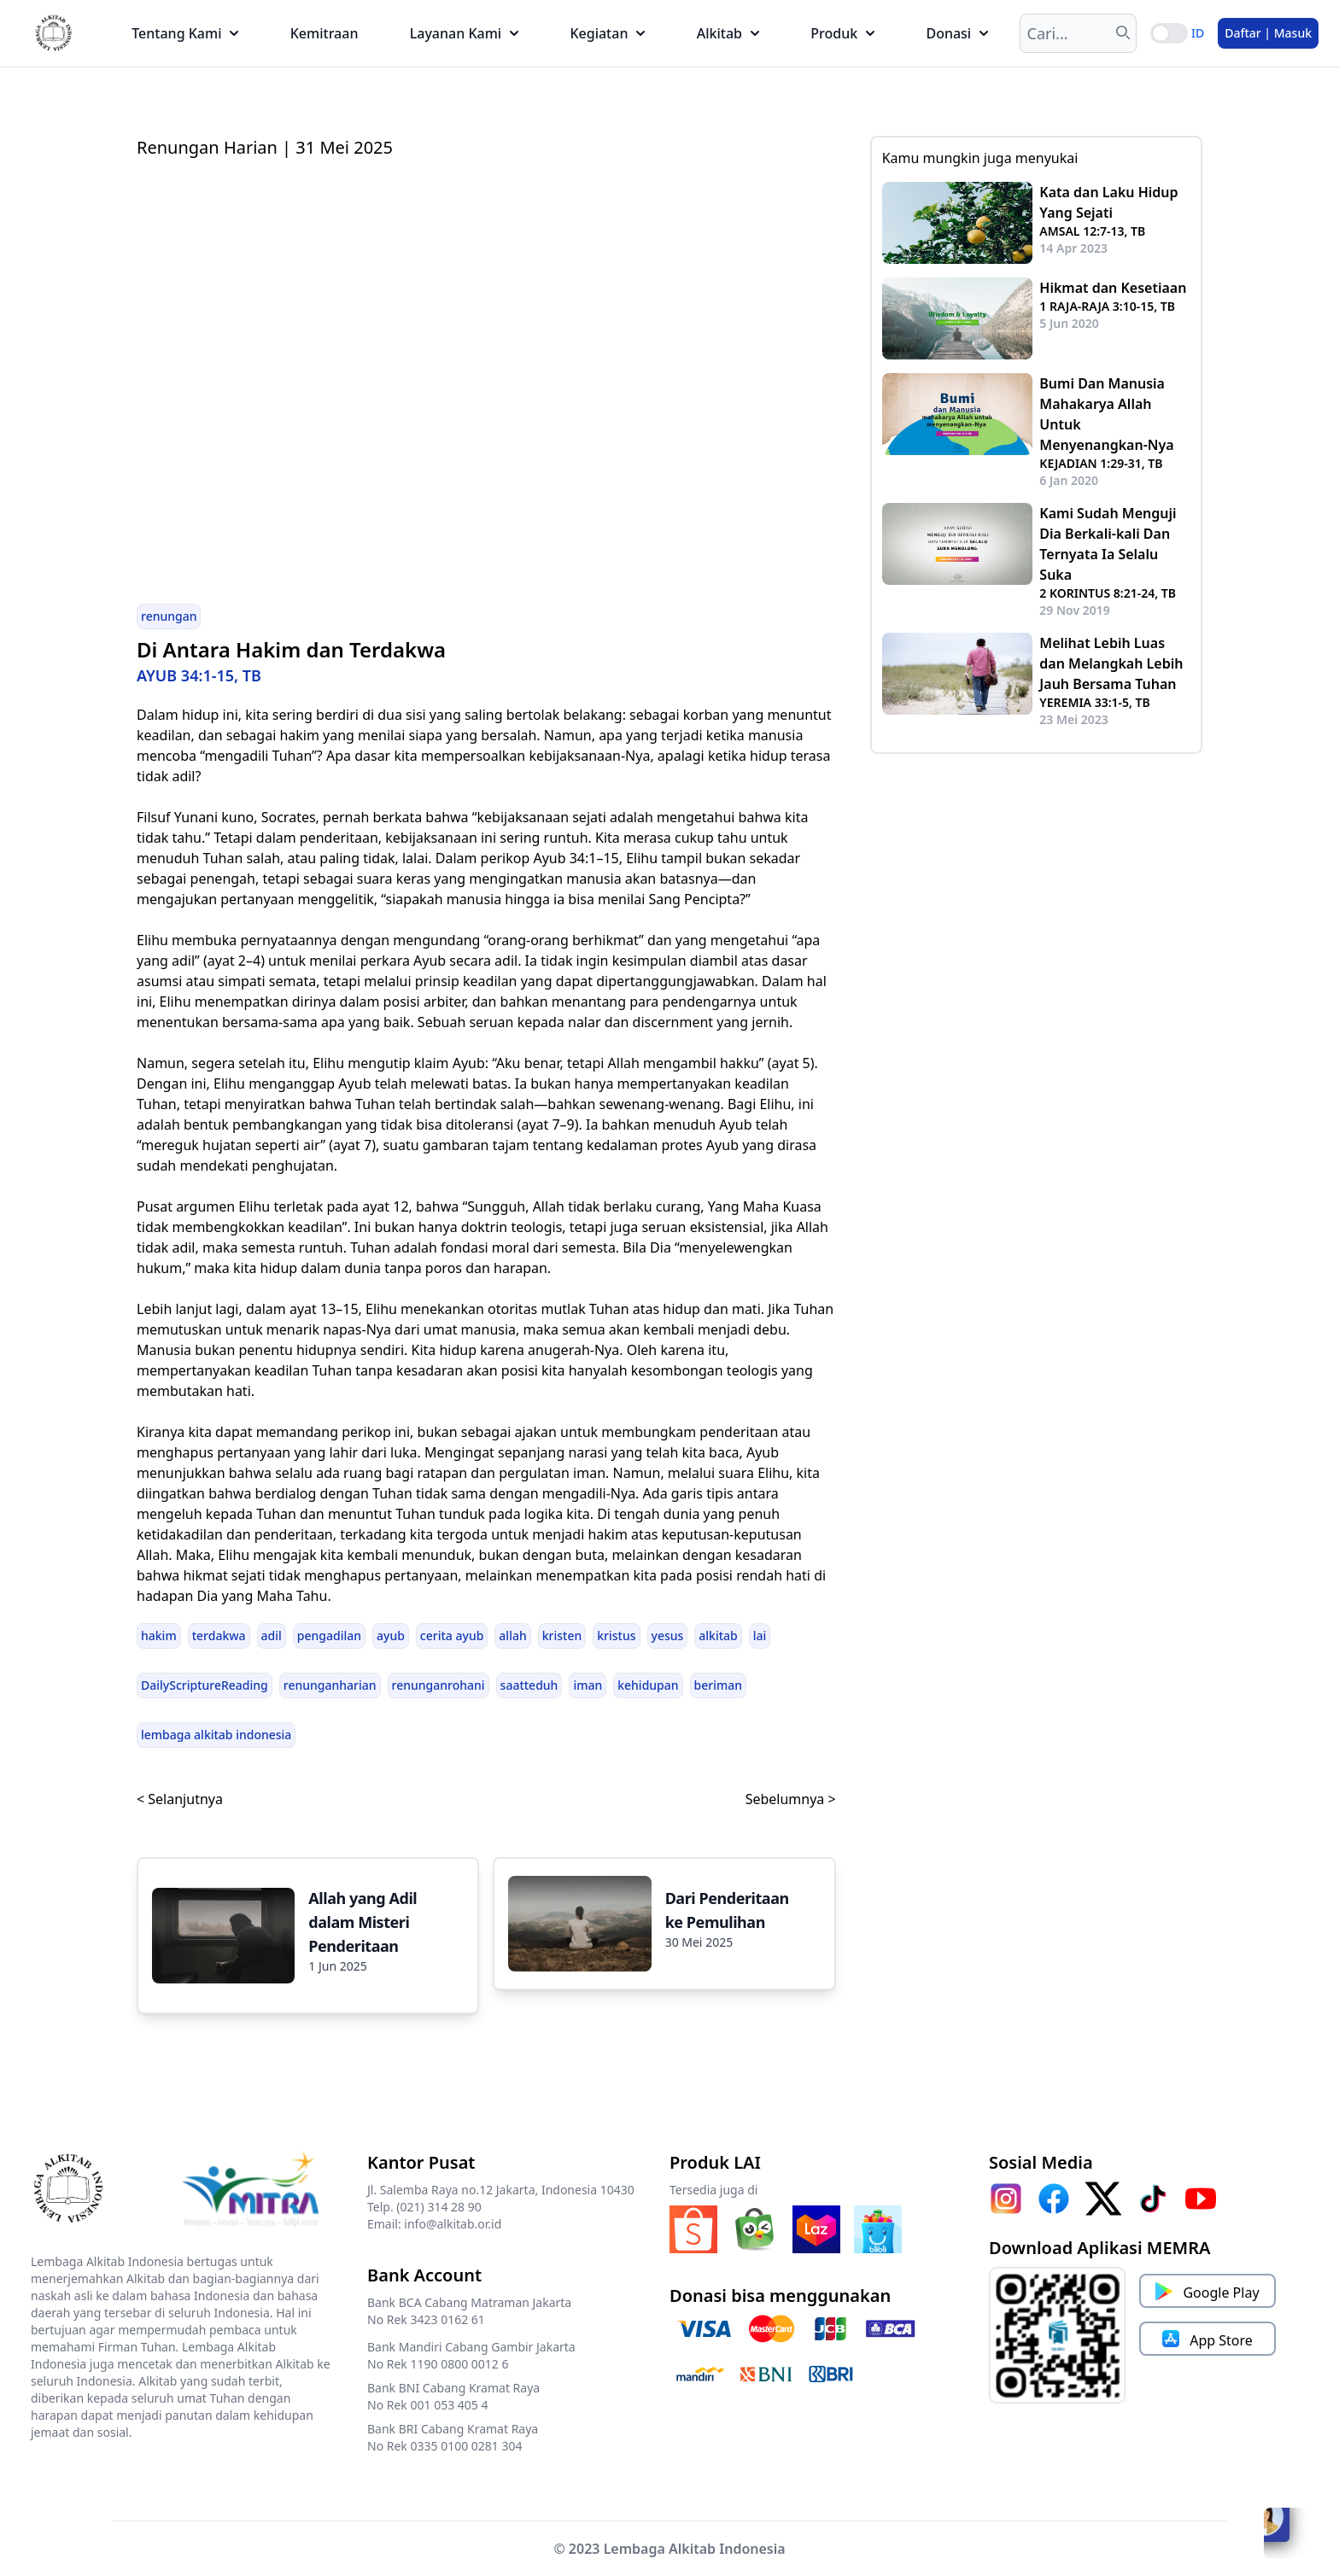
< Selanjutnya (180, 1799)
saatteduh (529, 1685)
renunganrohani (438, 1685)
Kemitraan (324, 33)
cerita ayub (451, 1635)
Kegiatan (607, 33)
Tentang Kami (185, 33)
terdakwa (219, 1635)
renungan (168, 616)
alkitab (718, 1635)
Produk (842, 33)
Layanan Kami (464, 33)
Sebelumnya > (791, 1799)
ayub (391, 1635)
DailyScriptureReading (204, 1685)
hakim (159, 1635)
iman (587, 1685)
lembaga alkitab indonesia (216, 1734)
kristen (562, 1635)
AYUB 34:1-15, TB (199, 675)
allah (512, 1635)
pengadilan (329, 1635)
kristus (616, 1635)
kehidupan (647, 1685)
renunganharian (330, 1685)
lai (760, 1635)
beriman (718, 1685)
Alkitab (728, 33)
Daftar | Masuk (1268, 33)
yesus (668, 1635)
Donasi (957, 33)
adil (271, 1635)
